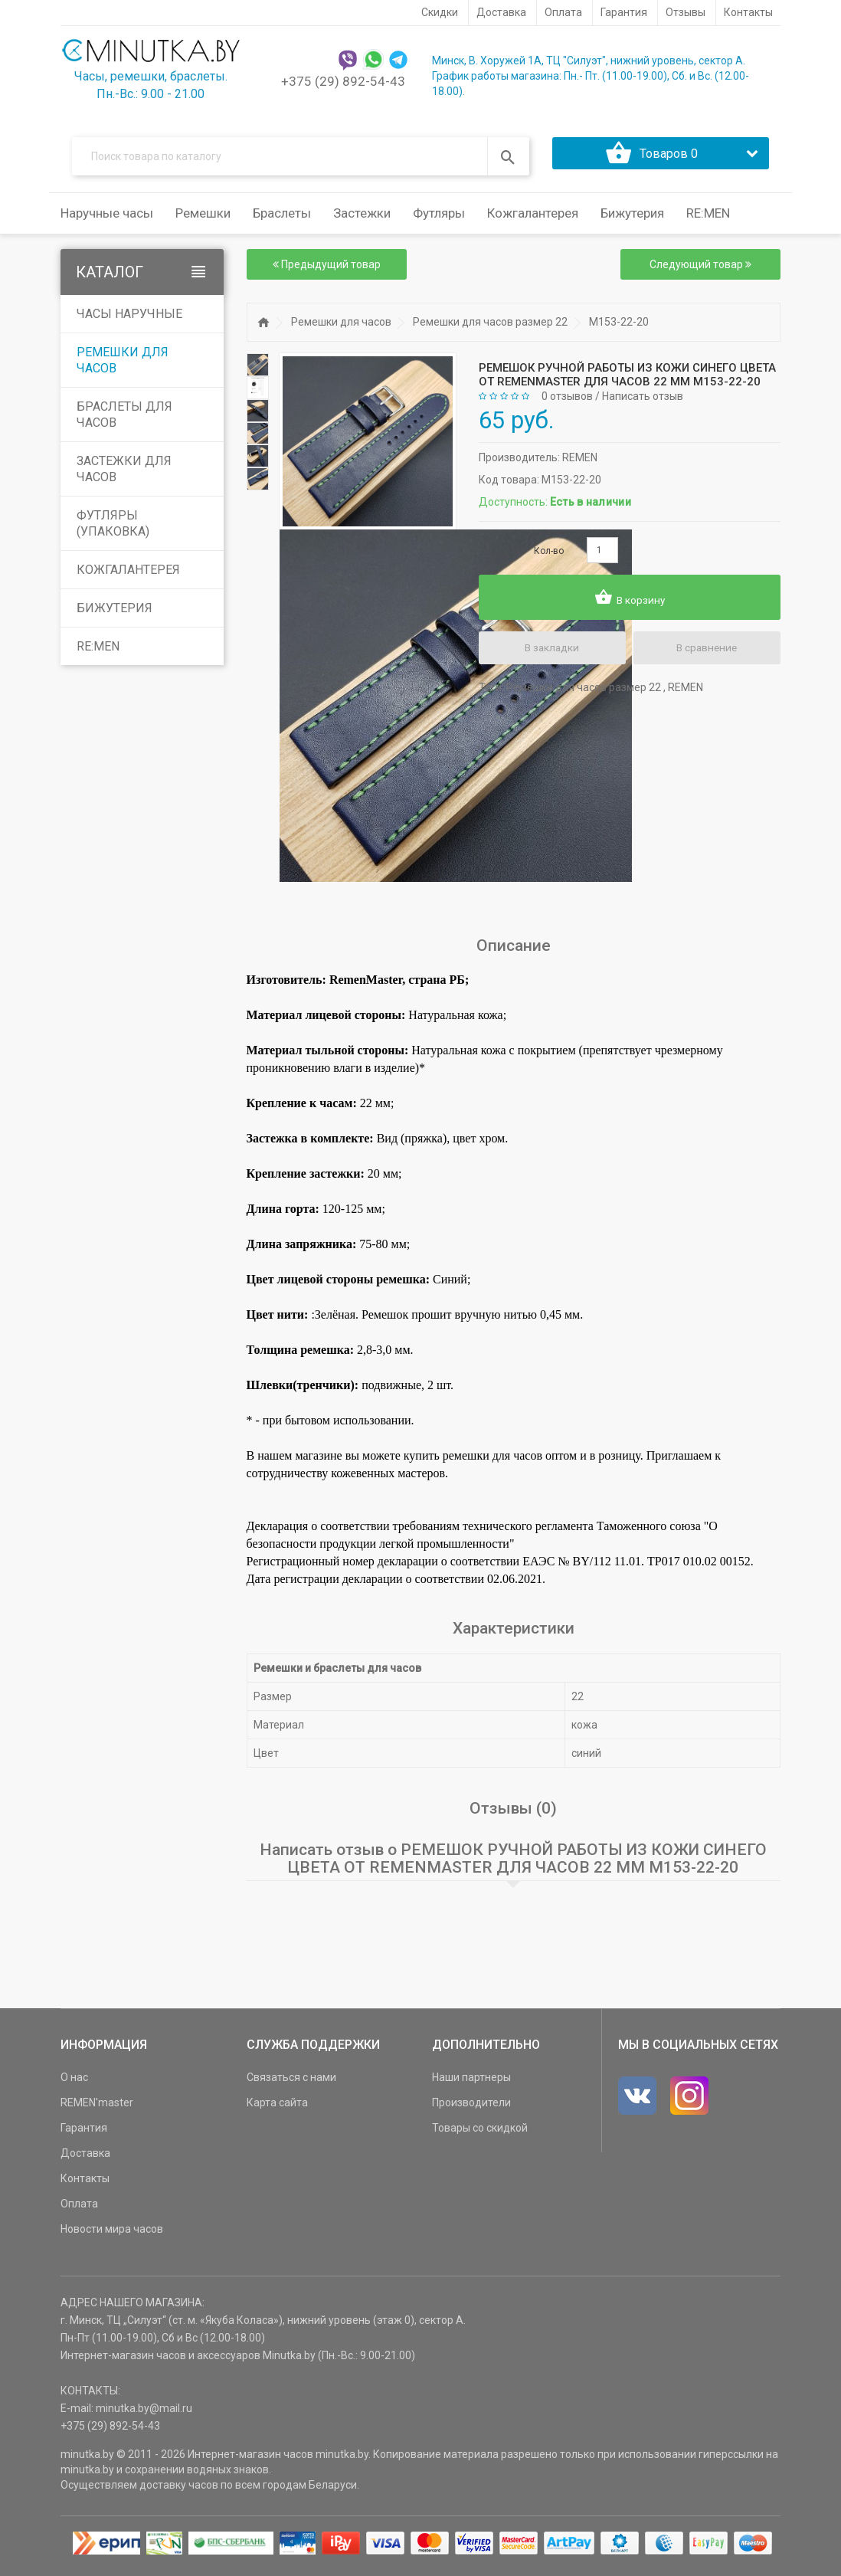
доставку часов (178, 2491)
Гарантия (84, 2134)
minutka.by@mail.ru (144, 2414)
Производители (471, 2108)
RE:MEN (708, 219)
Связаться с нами (291, 2083)
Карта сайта (277, 2108)
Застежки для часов (124, 475)
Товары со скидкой (480, 2134)
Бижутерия (114, 614)
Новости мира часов (112, 2235)
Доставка (85, 2159)
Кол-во (549, 556)
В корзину (630, 603)
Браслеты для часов (124, 420)
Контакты (85, 2184)
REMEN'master (97, 2108)
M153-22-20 (619, 328)
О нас (74, 2083)
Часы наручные (129, 320)
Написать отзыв (642, 402)
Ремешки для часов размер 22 (490, 328)
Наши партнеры (471, 2083)
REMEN (579, 463)
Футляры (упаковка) (113, 529)
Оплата (79, 2210)
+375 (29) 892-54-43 (343, 81)
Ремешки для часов (123, 366)
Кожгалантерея (128, 576)
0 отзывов (567, 402)
